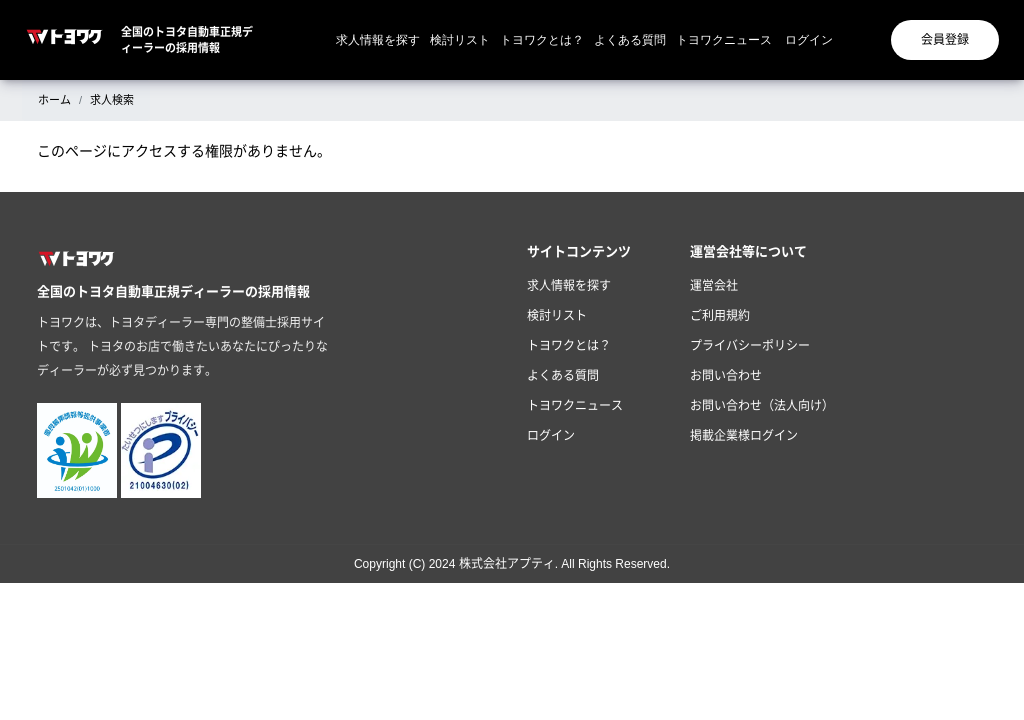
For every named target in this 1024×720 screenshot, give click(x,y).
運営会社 (714, 286)
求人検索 (112, 100)
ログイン (809, 40)
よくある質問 (630, 40)
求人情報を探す (378, 40)
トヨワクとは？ (542, 40)
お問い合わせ (726, 376)
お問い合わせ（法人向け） (762, 406)
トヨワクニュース (724, 40)
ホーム (54, 100)
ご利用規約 (720, 316)
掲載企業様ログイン (744, 436)
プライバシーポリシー (750, 346)
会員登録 (945, 40)
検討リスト (460, 40)
